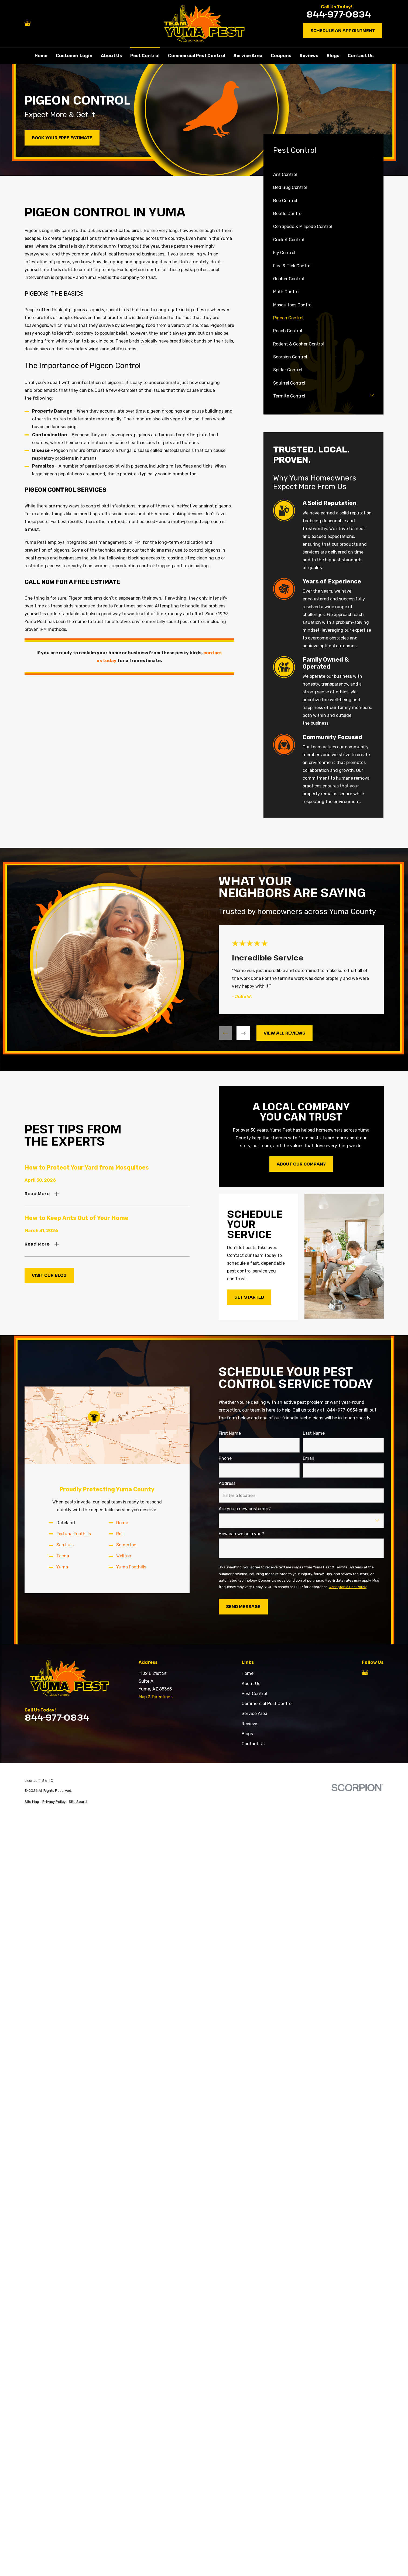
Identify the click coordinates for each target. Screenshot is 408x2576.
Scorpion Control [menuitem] (290, 356)
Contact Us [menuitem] (360, 55)
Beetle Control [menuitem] (288, 213)
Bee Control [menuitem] (285, 200)
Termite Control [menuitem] (289, 396)
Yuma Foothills (131, 1567)
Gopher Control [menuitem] (288, 278)
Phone (225, 1458)
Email (308, 1458)
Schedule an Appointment (342, 30)
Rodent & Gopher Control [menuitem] (298, 344)
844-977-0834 (338, 14)
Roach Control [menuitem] (287, 330)
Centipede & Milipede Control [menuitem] (302, 226)
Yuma (62, 1567)
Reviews (250, 1723)
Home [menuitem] (41, 55)
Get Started (249, 1297)
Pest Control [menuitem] (145, 55)
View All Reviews (284, 1033)
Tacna (62, 1556)
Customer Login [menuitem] (74, 55)
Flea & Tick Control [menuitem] (292, 265)
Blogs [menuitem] (333, 55)
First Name (230, 1433)
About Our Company (300, 1164)
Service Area (254, 1713)
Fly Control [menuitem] (284, 252)
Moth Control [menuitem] (286, 291)
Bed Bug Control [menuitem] (290, 187)
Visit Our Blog (49, 1275)
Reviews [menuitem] (309, 55)
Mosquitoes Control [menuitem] (293, 304)
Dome (122, 1523)
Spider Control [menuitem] (287, 369)
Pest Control (254, 1693)
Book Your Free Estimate (62, 138)
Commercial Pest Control (267, 1703)
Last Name (313, 1433)
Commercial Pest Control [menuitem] (196, 55)
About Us (251, 1683)
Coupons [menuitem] (281, 55)
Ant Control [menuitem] (285, 174)
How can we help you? (241, 1533)
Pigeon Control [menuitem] (288, 317)
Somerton (126, 1545)
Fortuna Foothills (73, 1534)
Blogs (247, 1733)
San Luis (65, 1545)
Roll (120, 1534)
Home (247, 1673)
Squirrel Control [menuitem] (289, 383)
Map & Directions (156, 1696)
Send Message (243, 1606)
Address (227, 1483)
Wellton (123, 1556)
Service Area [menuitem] (248, 55)
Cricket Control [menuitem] (288, 239)
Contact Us (253, 1743)
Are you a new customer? (245, 1508)
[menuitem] (32, 1801)
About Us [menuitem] (111, 55)
